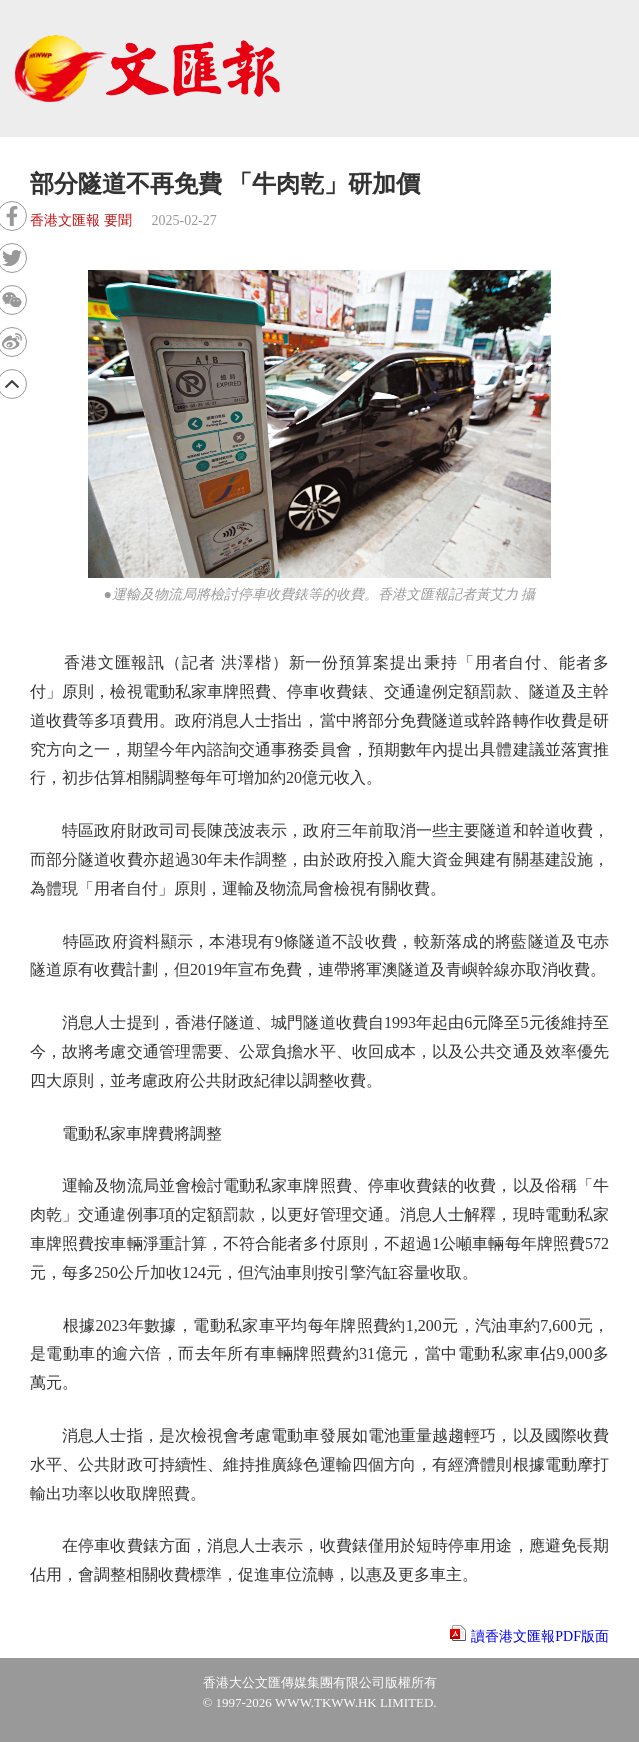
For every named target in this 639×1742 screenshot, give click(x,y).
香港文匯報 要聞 (81, 220)
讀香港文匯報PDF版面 (540, 1636)
